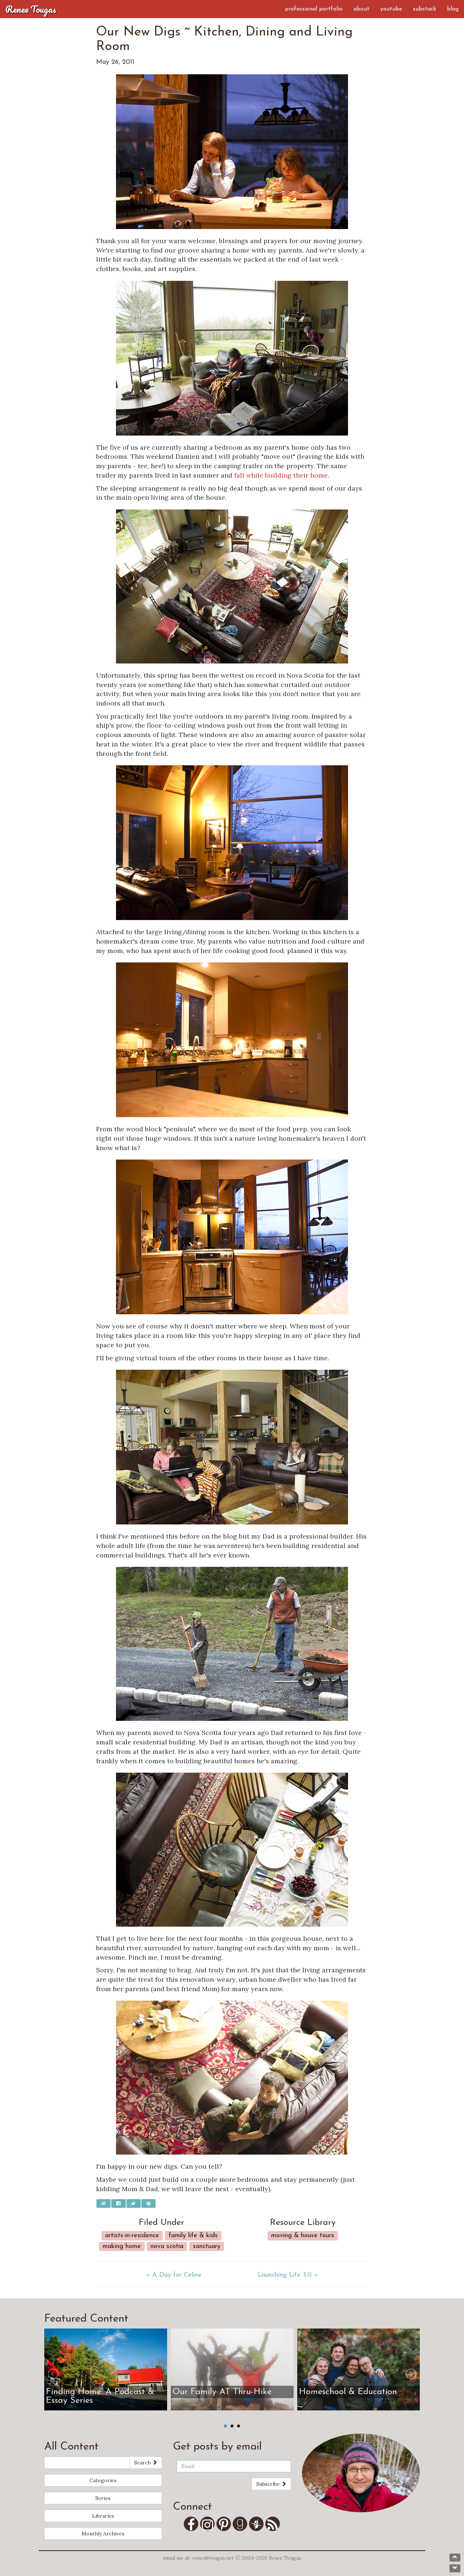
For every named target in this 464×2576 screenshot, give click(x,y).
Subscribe (271, 2484)
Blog (453, 9)
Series (103, 2498)
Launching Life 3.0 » (288, 2275)
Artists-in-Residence (132, 2235)
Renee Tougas (30, 9)
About (361, 9)
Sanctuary (206, 2246)
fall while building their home (281, 475)
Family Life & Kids (193, 2235)
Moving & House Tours (302, 2235)
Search (145, 2462)
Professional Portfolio (314, 9)
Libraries (103, 2516)
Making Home (122, 2246)
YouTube (391, 9)
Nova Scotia (166, 2246)
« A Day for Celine (174, 2275)
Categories (103, 2480)
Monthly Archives (103, 2533)
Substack (424, 9)
